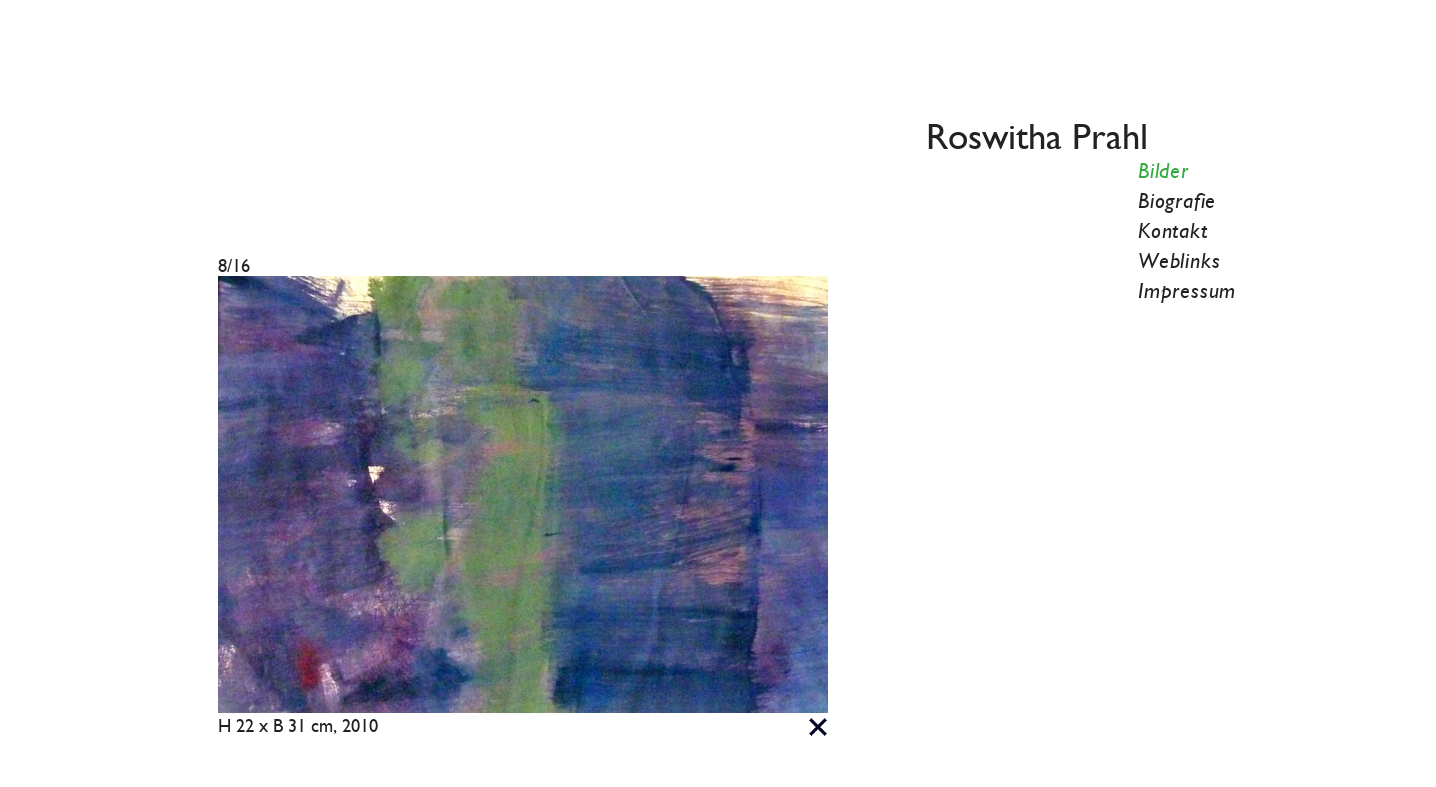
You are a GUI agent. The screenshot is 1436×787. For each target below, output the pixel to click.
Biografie (1177, 202)
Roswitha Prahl (1037, 138)
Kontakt (1173, 232)
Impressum (1187, 292)
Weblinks (1179, 262)
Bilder (1163, 172)
